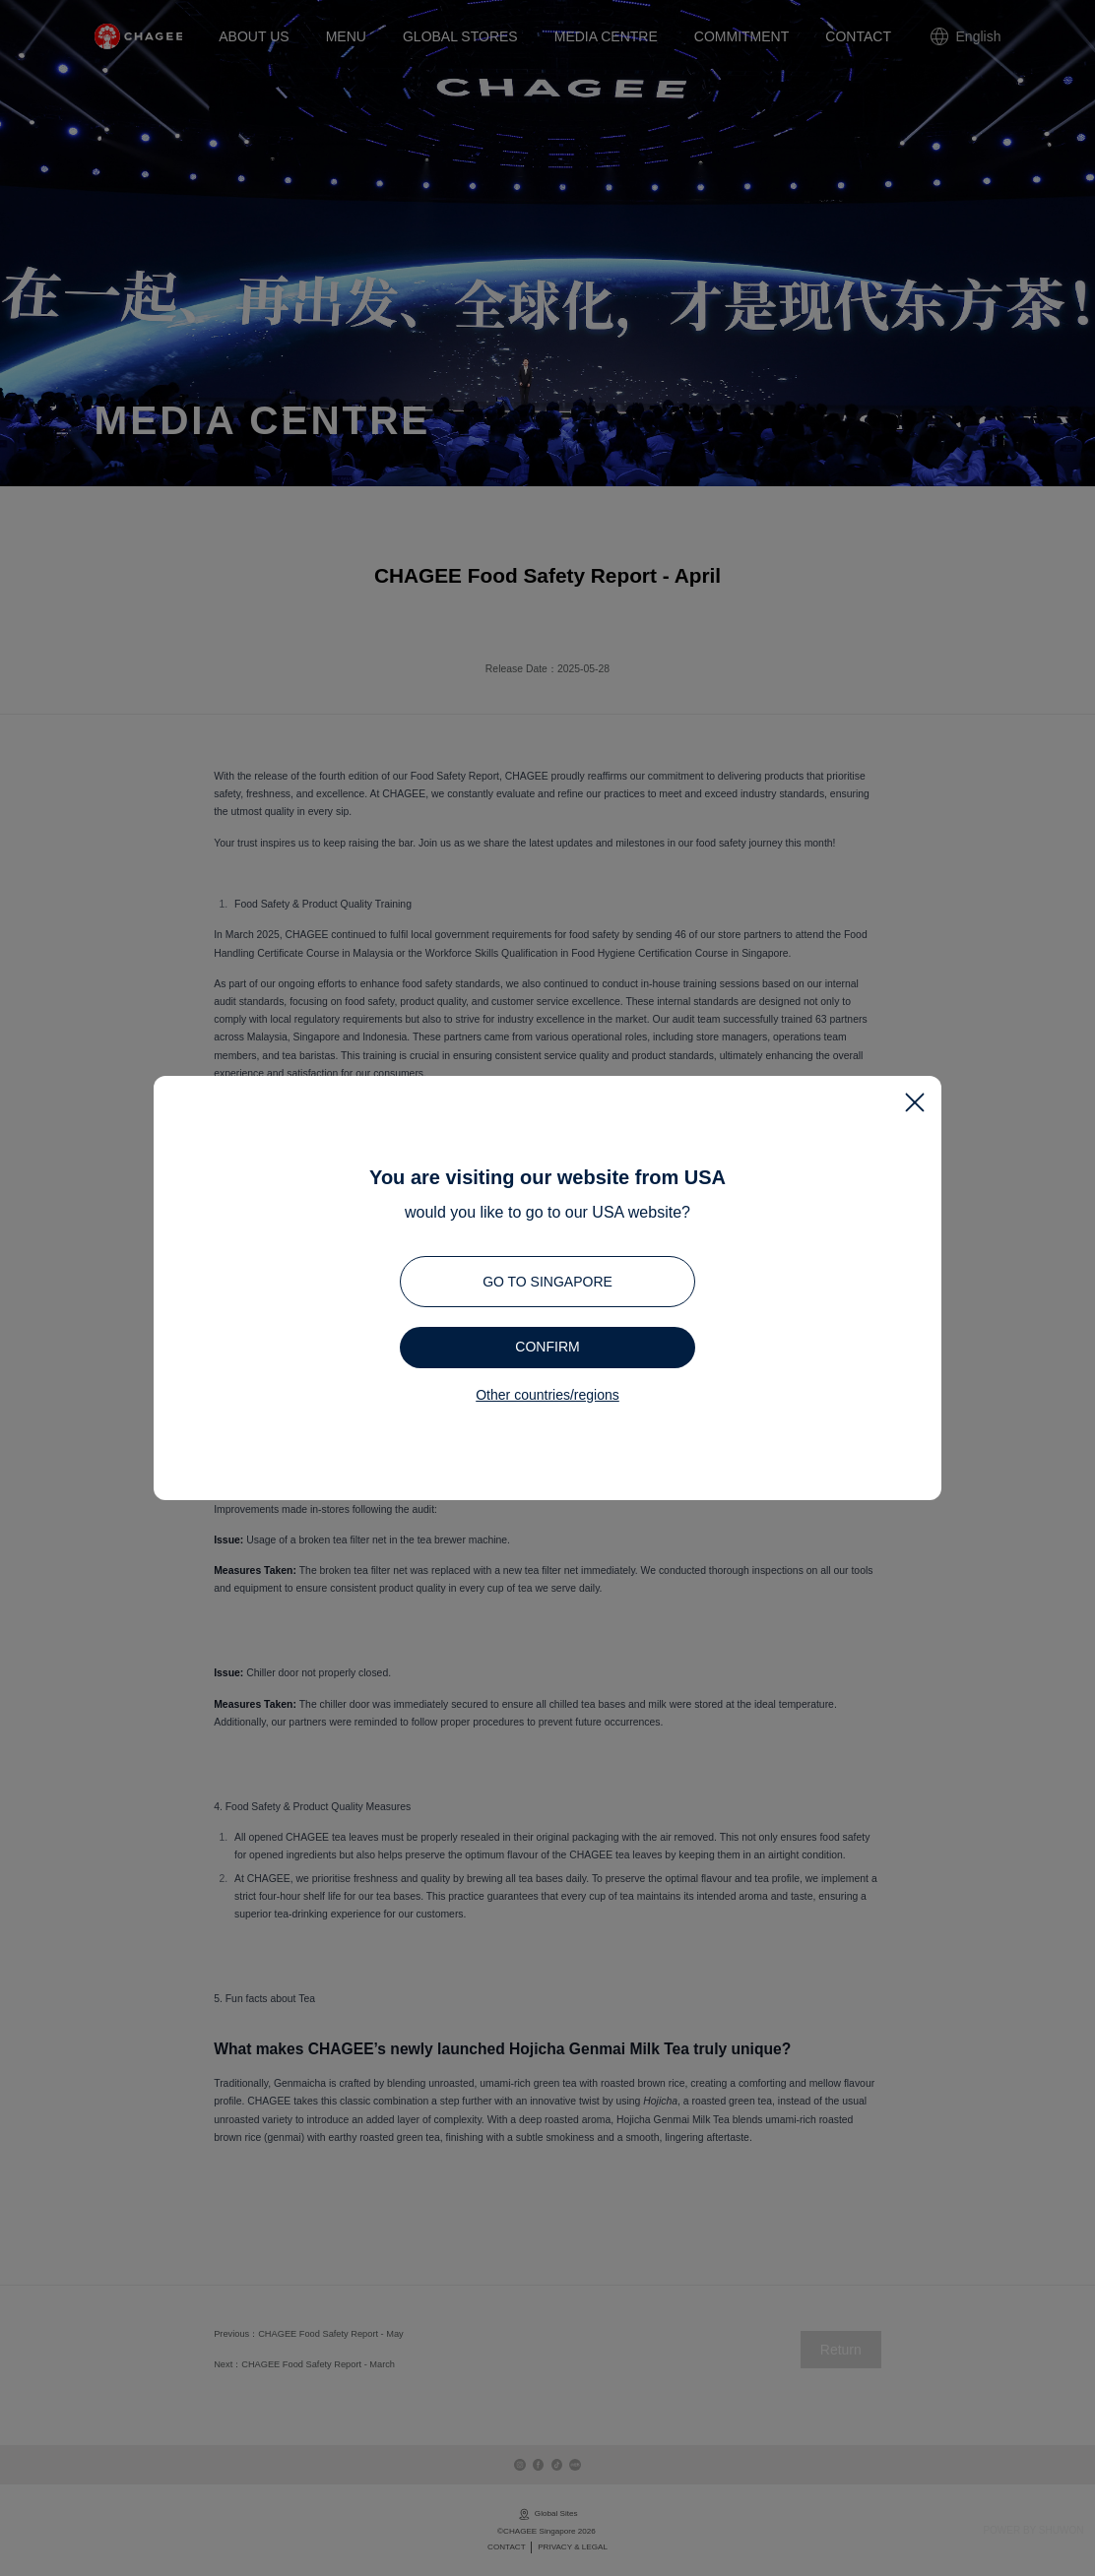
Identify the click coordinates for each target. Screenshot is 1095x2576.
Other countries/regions (547, 1395)
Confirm (547, 1346)
